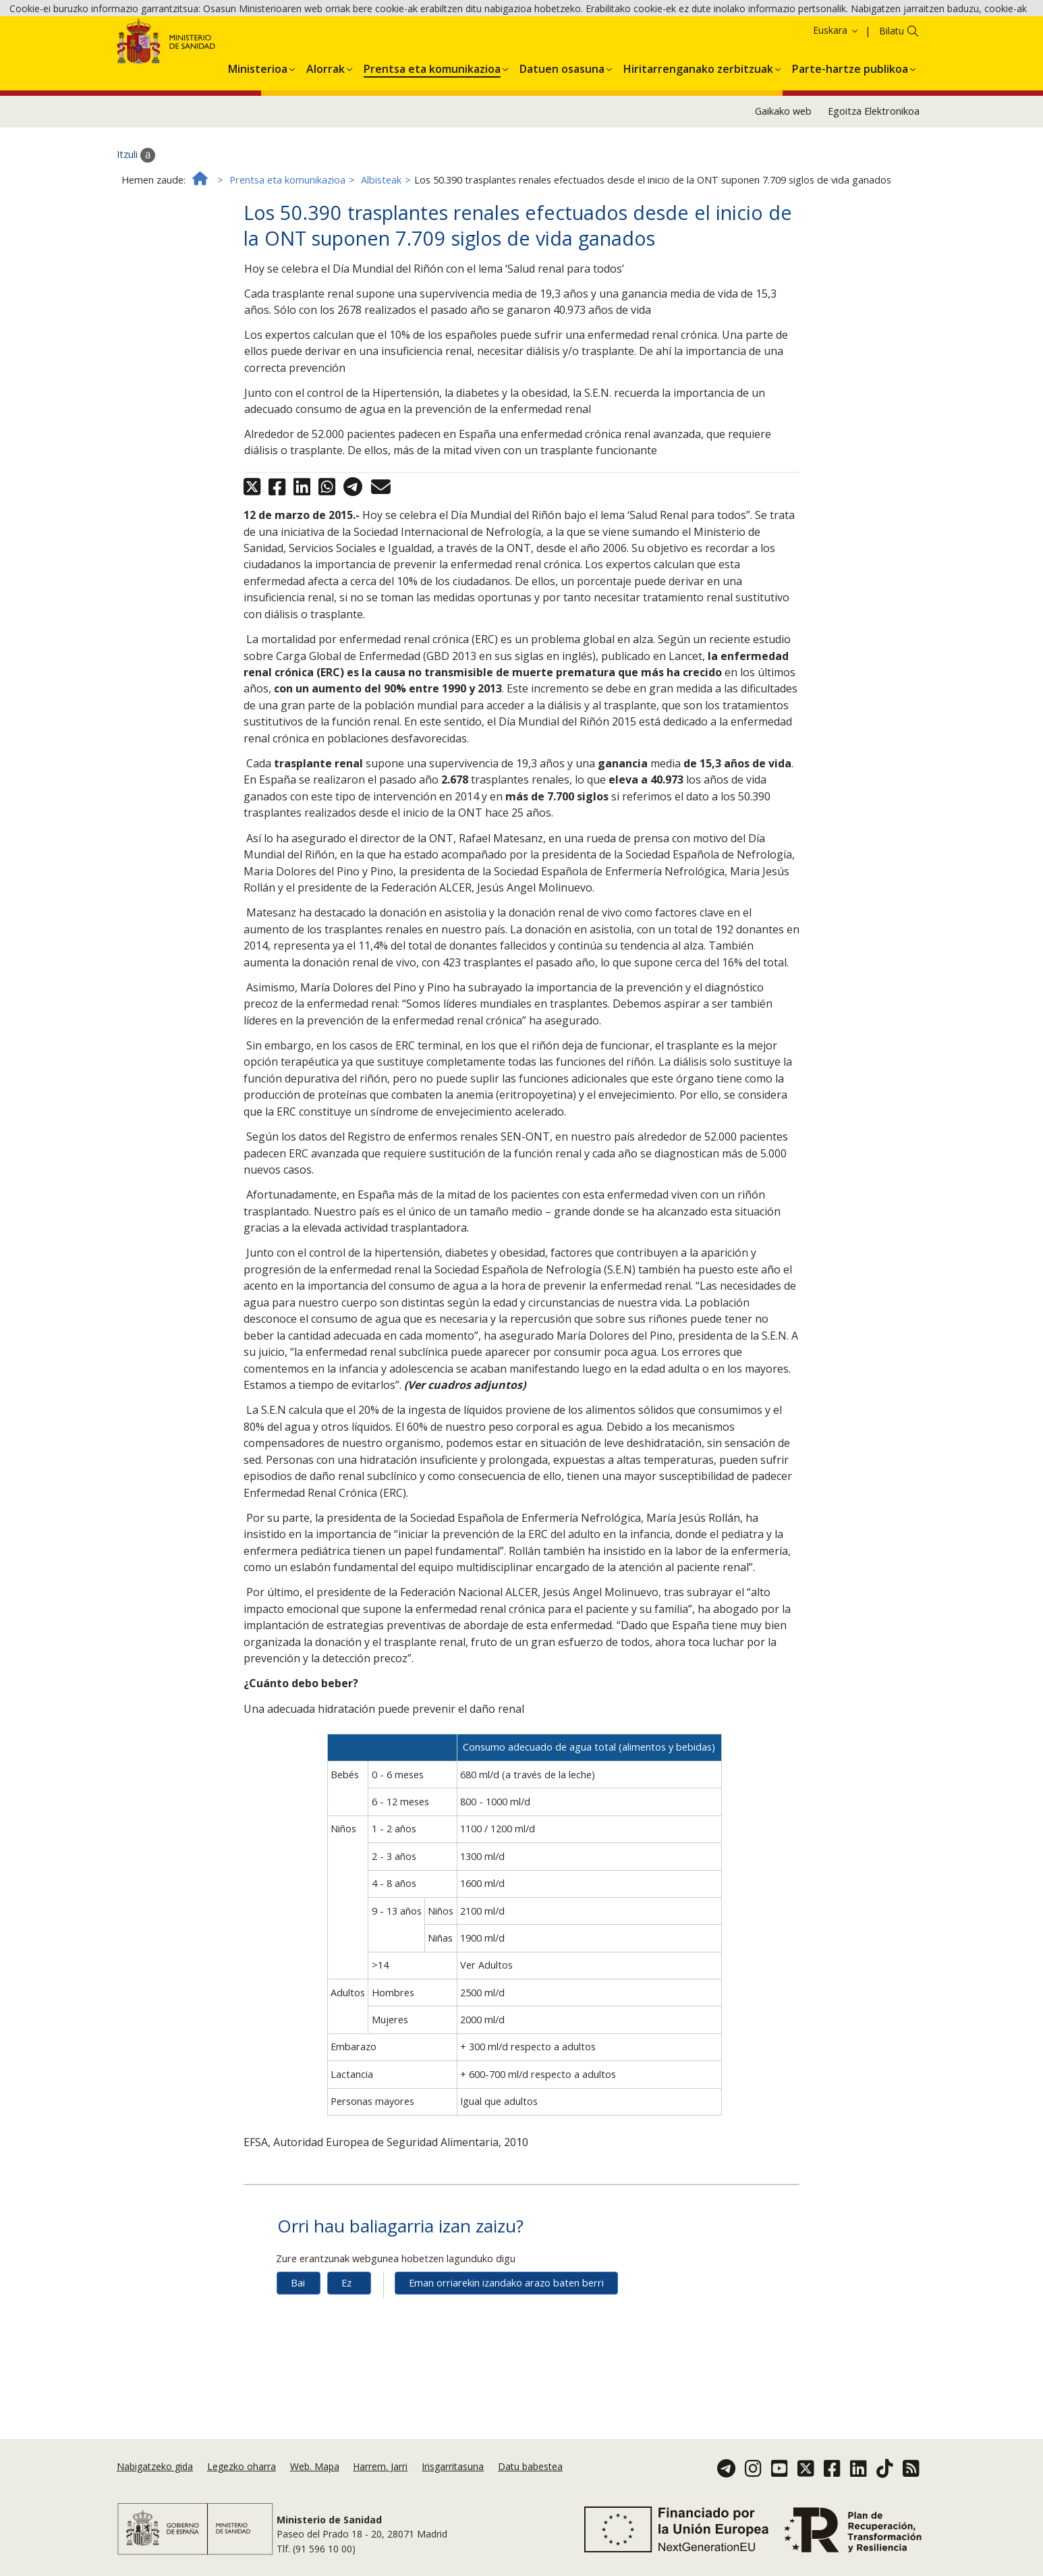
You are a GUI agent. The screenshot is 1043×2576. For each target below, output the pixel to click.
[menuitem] (258, 133)
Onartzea (763, 33)
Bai (298, 2349)
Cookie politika (662, 32)
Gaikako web (783, 178)
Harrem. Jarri (380, 2481)
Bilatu (891, 98)
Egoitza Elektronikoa (874, 178)
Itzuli (136, 222)
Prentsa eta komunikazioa (287, 246)
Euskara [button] (836, 97)
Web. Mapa (314, 2481)
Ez (346, 2349)
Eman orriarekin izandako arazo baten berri (506, 2349)
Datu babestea (530, 2481)
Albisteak (381, 246)
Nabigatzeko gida (155, 2481)
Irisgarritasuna (453, 2481)
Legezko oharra (241, 2481)
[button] (258, 133)
